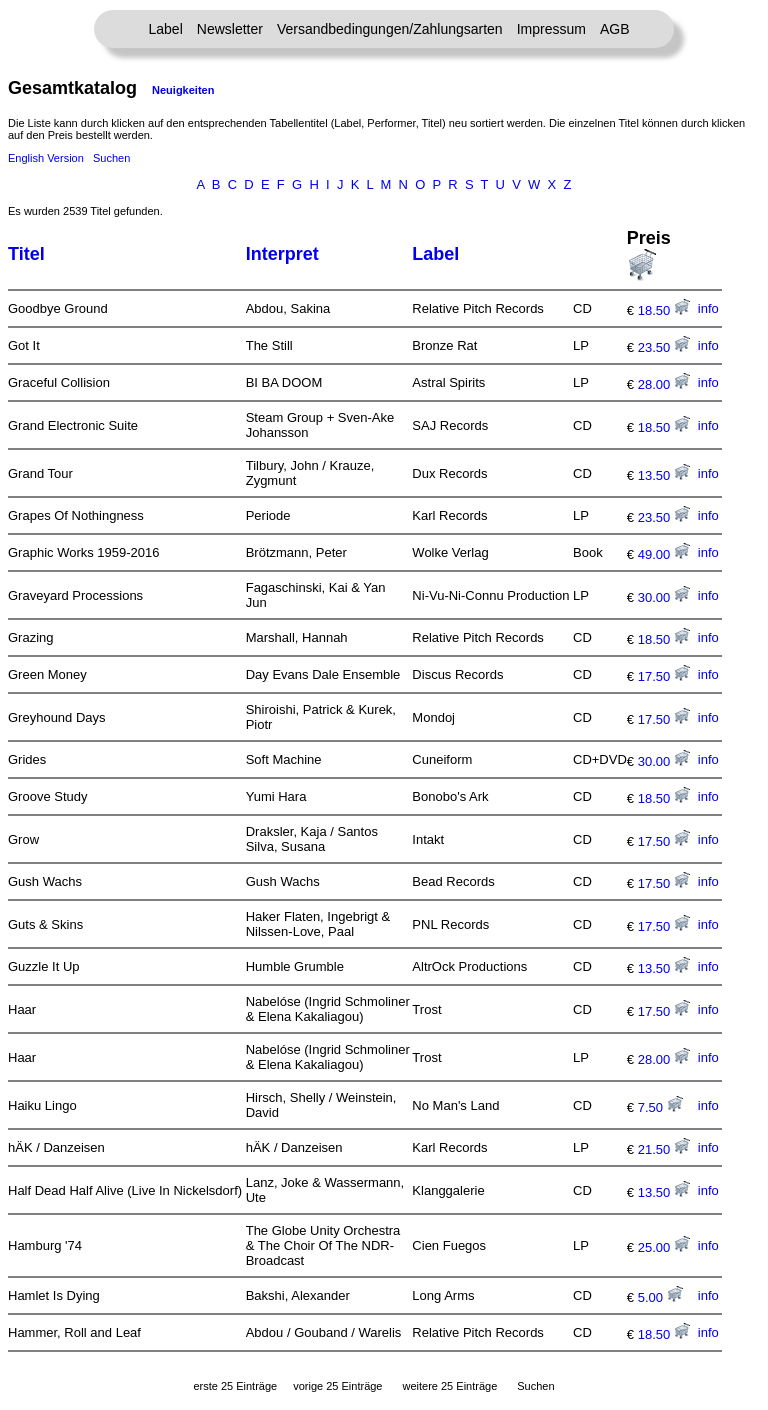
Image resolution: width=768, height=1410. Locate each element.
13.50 (664, 475)
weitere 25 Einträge (449, 1386)
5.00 (660, 1297)
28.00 (664, 384)
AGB (615, 29)
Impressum (551, 29)
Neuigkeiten (183, 90)
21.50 (664, 1149)
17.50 (664, 676)
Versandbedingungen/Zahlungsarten (390, 29)
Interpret (282, 254)
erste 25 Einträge (235, 1386)
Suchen (111, 158)
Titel (26, 254)
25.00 (664, 1247)
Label (166, 29)
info (708, 308)
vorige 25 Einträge (337, 1386)
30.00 (664, 597)
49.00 (664, 554)
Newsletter (230, 29)
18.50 (664, 310)
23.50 (664, 347)
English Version (46, 158)
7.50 (660, 1107)
